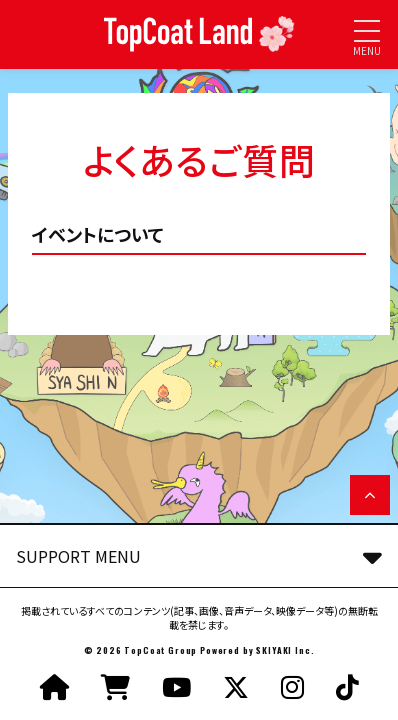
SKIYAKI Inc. (285, 650)
